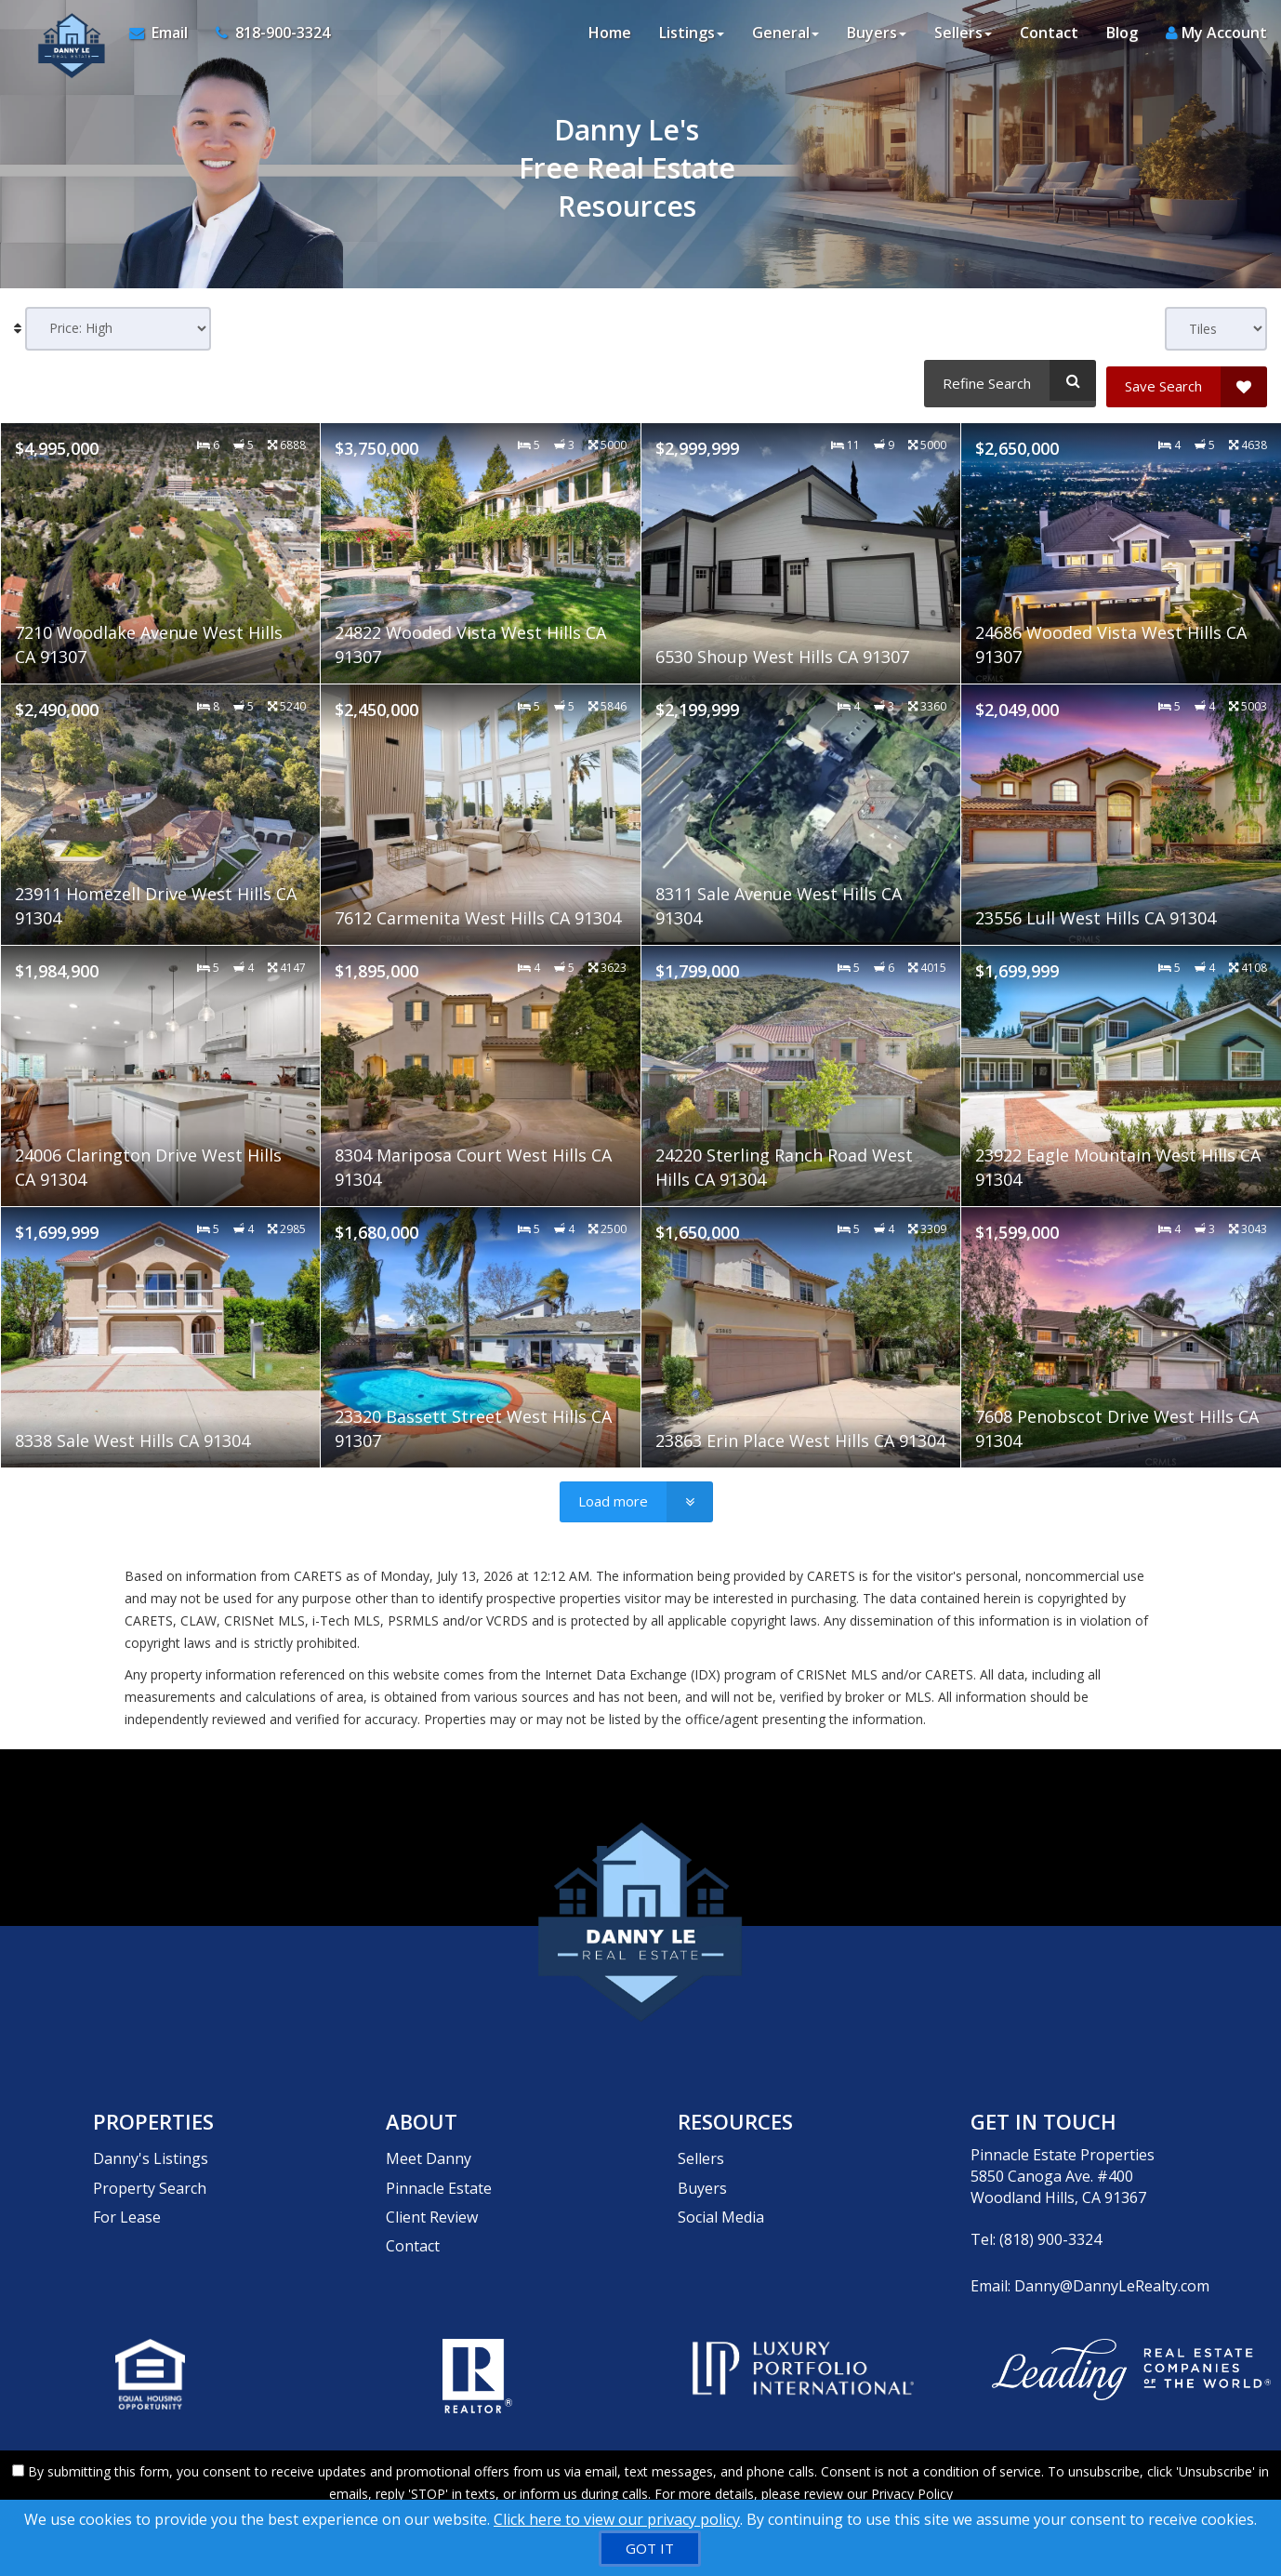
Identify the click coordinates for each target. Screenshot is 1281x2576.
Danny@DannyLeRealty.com (1111, 2275)
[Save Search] (1186, 380)
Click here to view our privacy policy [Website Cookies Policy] (617, 2519)
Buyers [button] (876, 37)
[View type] (1216, 329)
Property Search (149, 2169)
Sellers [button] (963, 37)
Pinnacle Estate (439, 2169)
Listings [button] (691, 37)
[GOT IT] (650, 2548)
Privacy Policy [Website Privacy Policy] (912, 2479)
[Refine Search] (1007, 380)
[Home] (62, 37)
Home (609, 37)
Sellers (701, 2148)
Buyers (702, 2169)
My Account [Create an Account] (1216, 37)
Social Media (721, 2190)
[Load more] (636, 1495)
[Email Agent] (161, 37)
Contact (1049, 37)
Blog (1122, 37)
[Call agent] (261, 37)
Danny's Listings (150, 2148)
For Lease (127, 2190)
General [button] (785, 37)
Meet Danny (428, 2148)
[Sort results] (118, 329)
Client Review (432, 2190)
